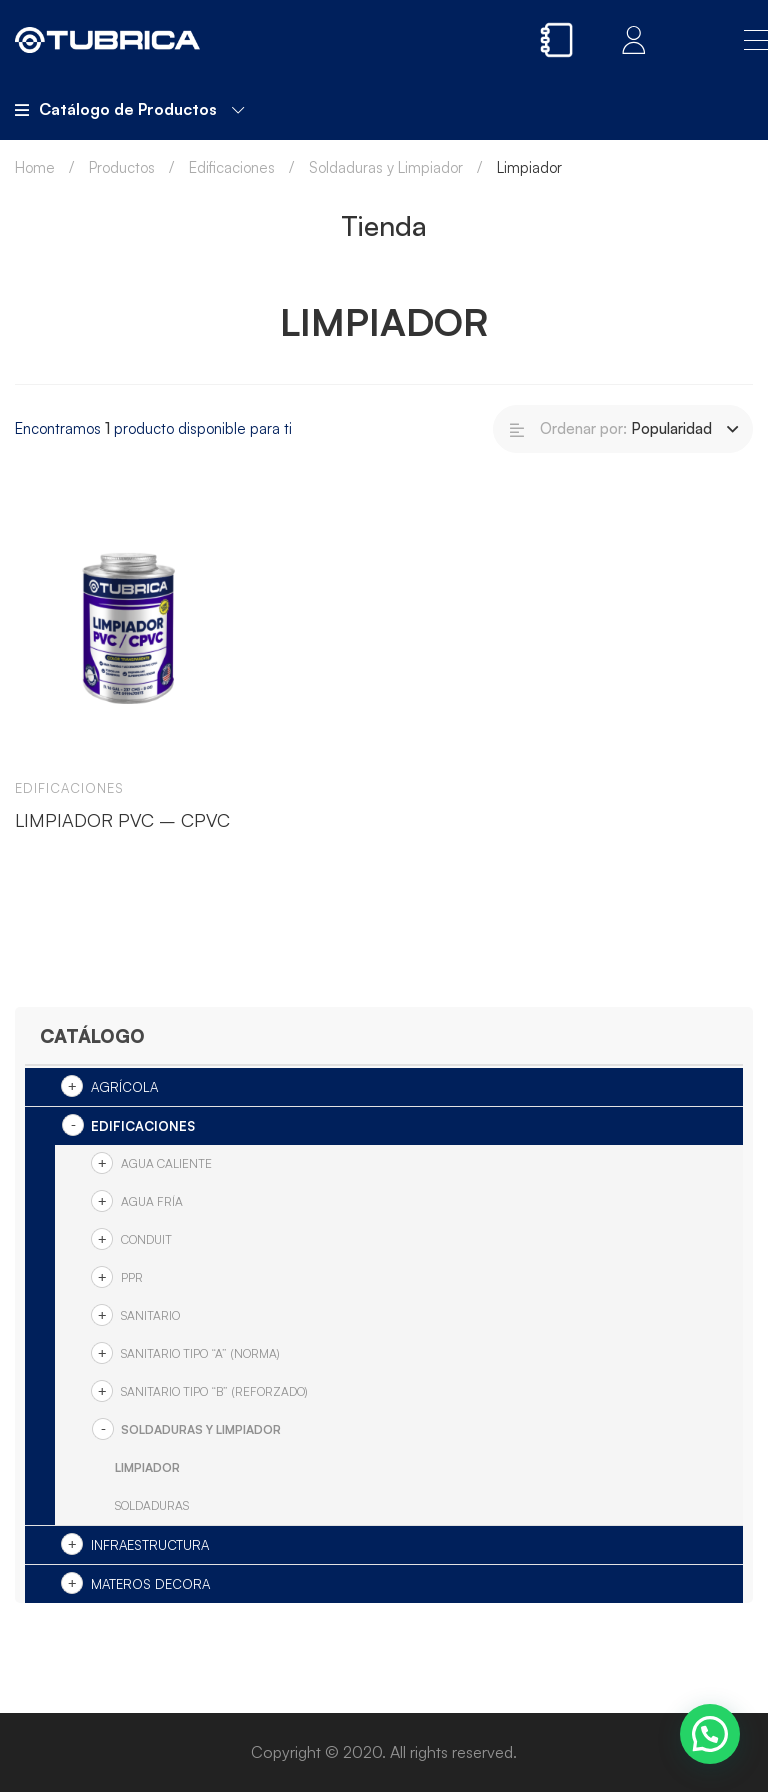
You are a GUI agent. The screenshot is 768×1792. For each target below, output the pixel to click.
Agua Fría (152, 1201)
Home (35, 167)
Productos (122, 167)
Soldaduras (152, 1505)
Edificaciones (232, 167)
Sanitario (150, 1315)
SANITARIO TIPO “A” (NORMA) (200, 1353)
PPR (132, 1277)
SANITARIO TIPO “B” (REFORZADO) (214, 1391)
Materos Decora (150, 1584)
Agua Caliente (166, 1163)
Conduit (146, 1239)
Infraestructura (150, 1545)
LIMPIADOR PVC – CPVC (122, 820)
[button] (710, 1734)
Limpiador (147, 1467)
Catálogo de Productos (129, 109)
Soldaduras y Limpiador (386, 167)
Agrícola (124, 1087)
